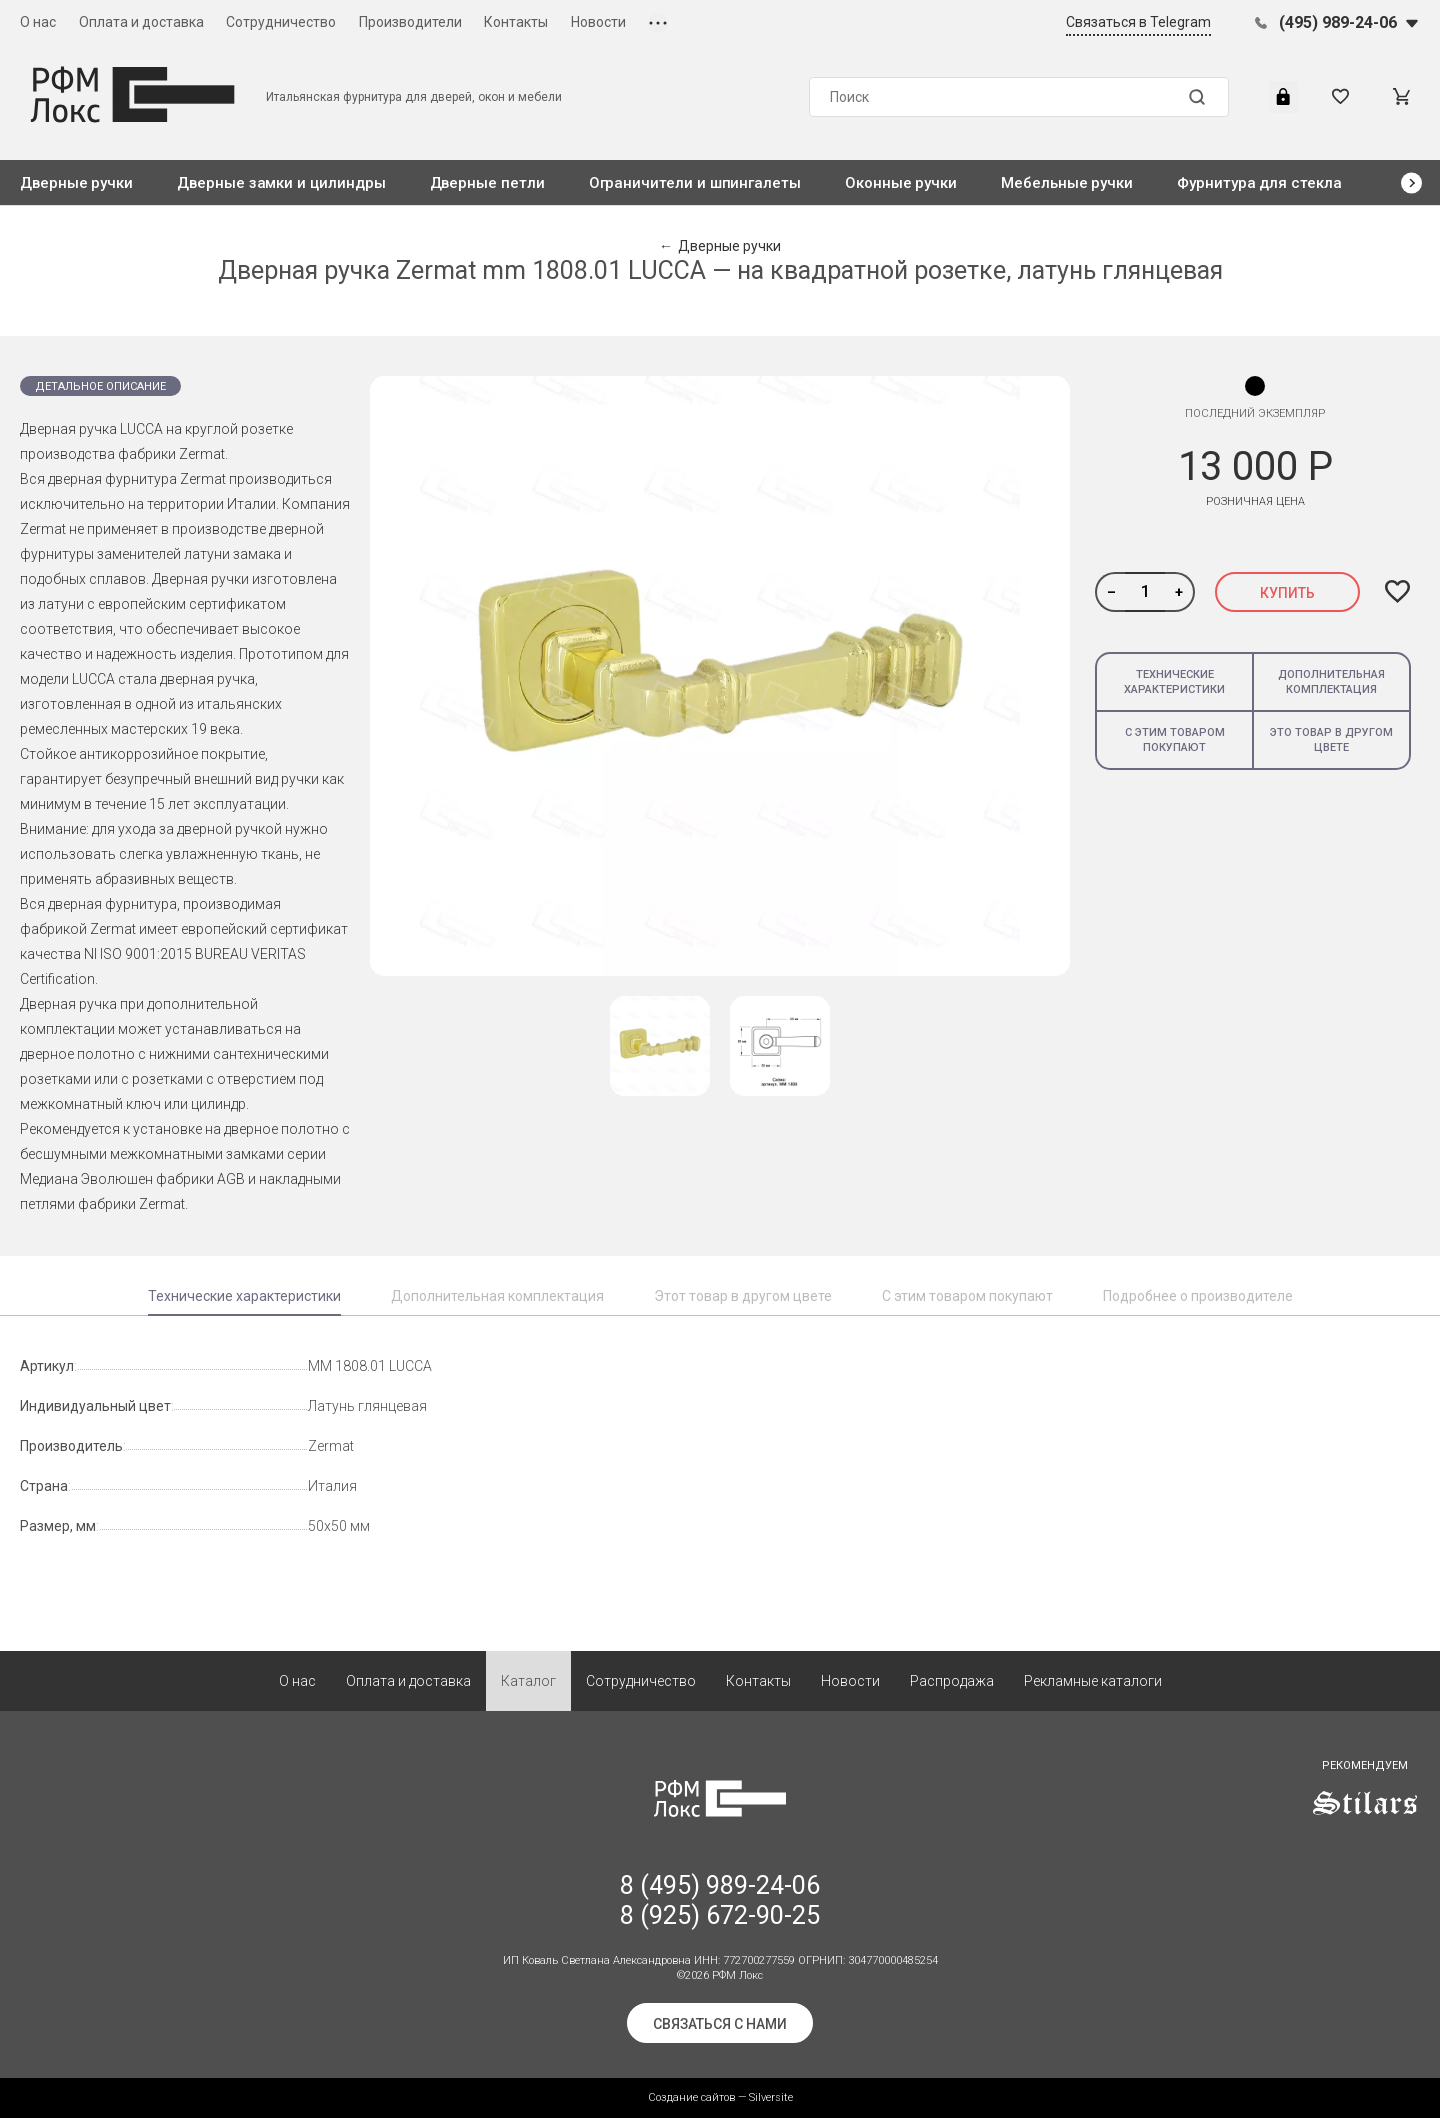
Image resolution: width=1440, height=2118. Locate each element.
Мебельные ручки (1067, 183)
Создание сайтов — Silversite (720, 2097)
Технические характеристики (1174, 682)
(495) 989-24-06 (1338, 22)
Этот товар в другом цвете (743, 1296)
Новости (598, 22)
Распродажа (952, 1681)
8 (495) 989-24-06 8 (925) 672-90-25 (720, 1900)
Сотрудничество (281, 22)
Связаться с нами (720, 2024)
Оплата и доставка (141, 22)
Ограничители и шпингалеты (695, 183)
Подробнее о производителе (1198, 1296)
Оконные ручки (901, 183)
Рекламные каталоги (1093, 1681)
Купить (1287, 593)
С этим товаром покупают (1175, 740)
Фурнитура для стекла (1259, 183)
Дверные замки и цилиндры (281, 183)
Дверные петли (487, 183)
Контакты (516, 22)
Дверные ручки (76, 183)
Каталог (528, 1681)
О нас (38, 22)
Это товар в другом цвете (1331, 740)
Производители (410, 22)
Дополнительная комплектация (1331, 682)
